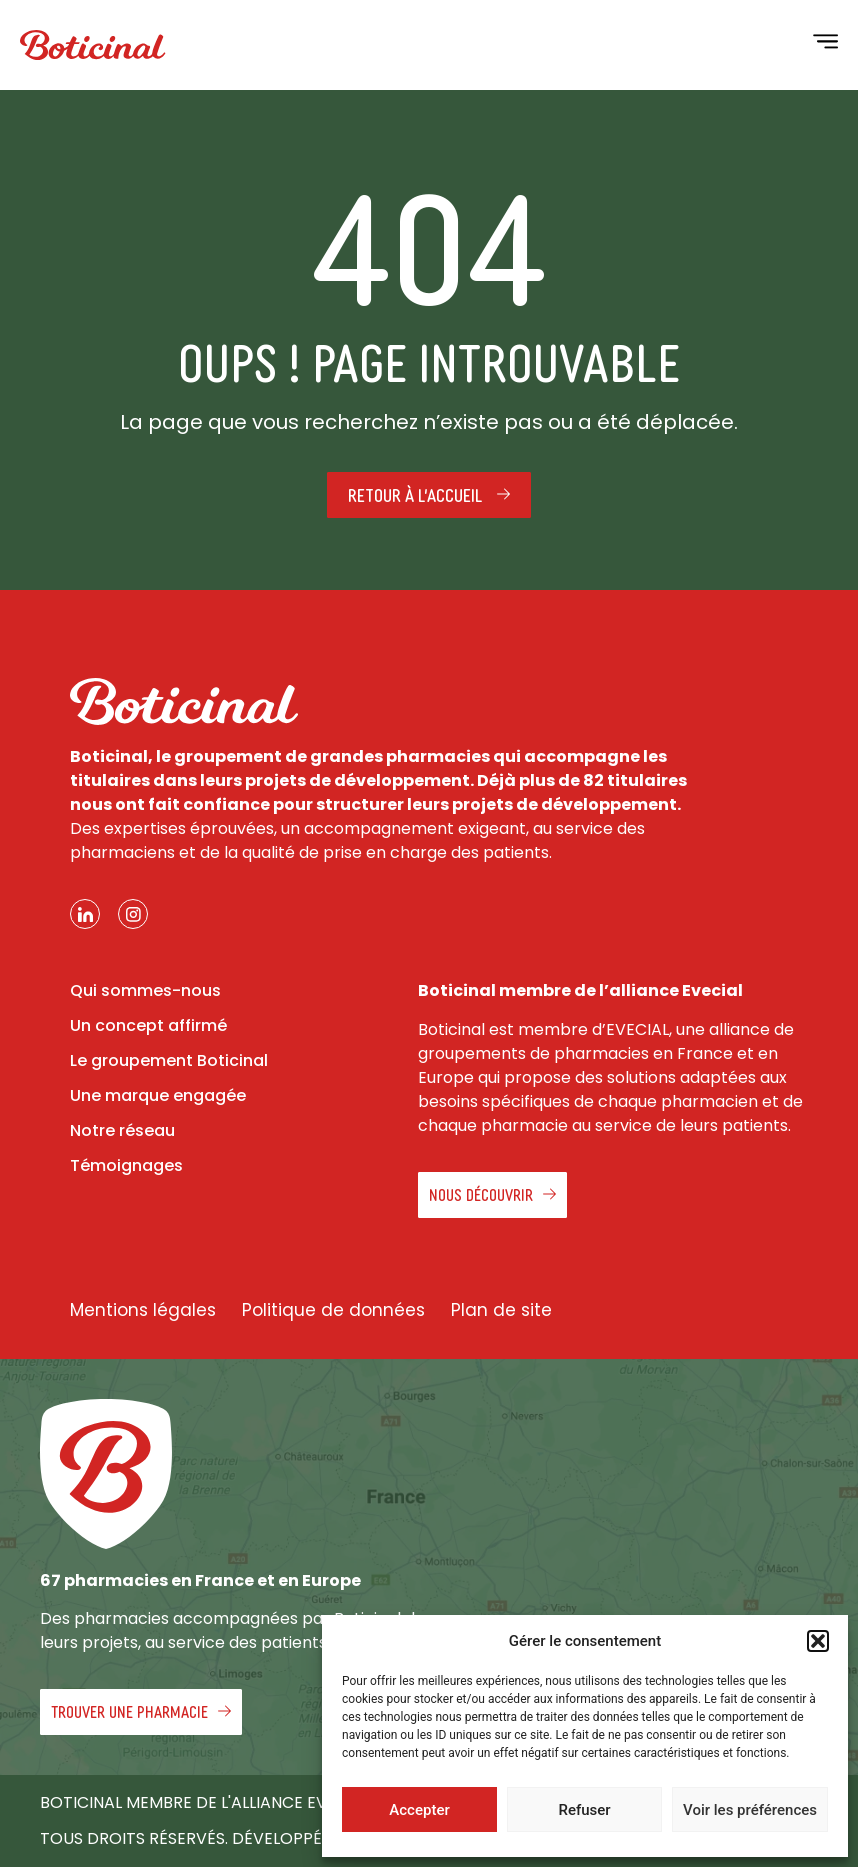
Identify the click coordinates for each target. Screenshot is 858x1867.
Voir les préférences (750, 1810)
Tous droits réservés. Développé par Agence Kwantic (272, 1838)
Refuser (584, 1810)
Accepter (419, 1810)
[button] (818, 1641)
